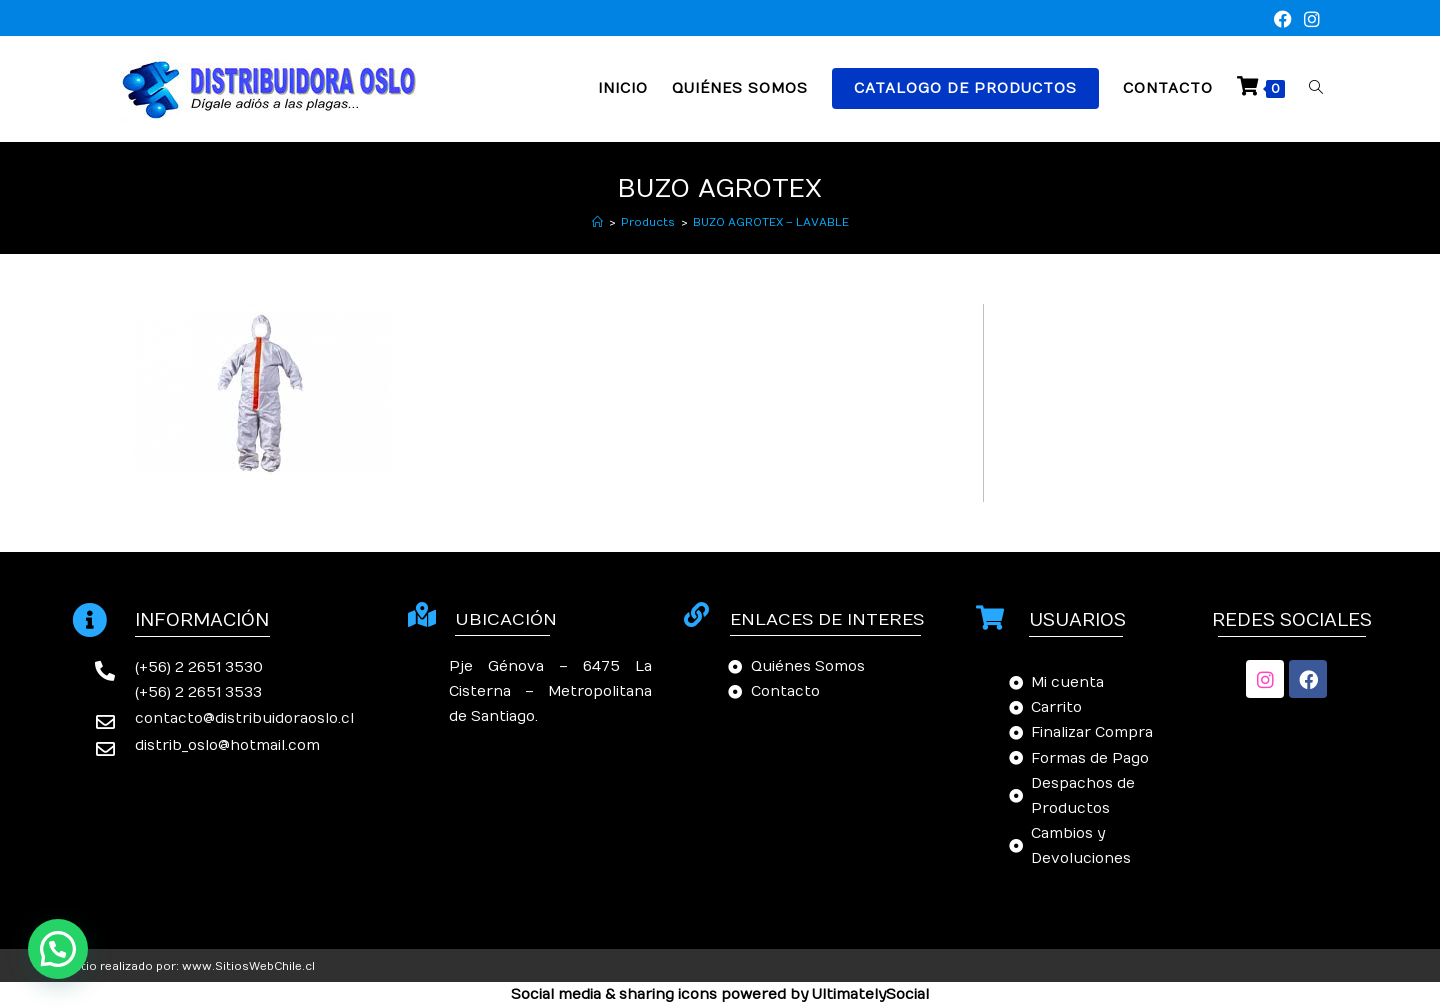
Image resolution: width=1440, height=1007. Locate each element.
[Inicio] (597, 222)
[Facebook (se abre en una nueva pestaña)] (1283, 20)
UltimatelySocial (870, 994)
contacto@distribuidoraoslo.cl (244, 718)
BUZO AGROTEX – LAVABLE (771, 222)
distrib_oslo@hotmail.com (227, 745)
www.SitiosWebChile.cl (248, 966)
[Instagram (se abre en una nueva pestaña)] (1309, 20)
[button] (58, 949)
